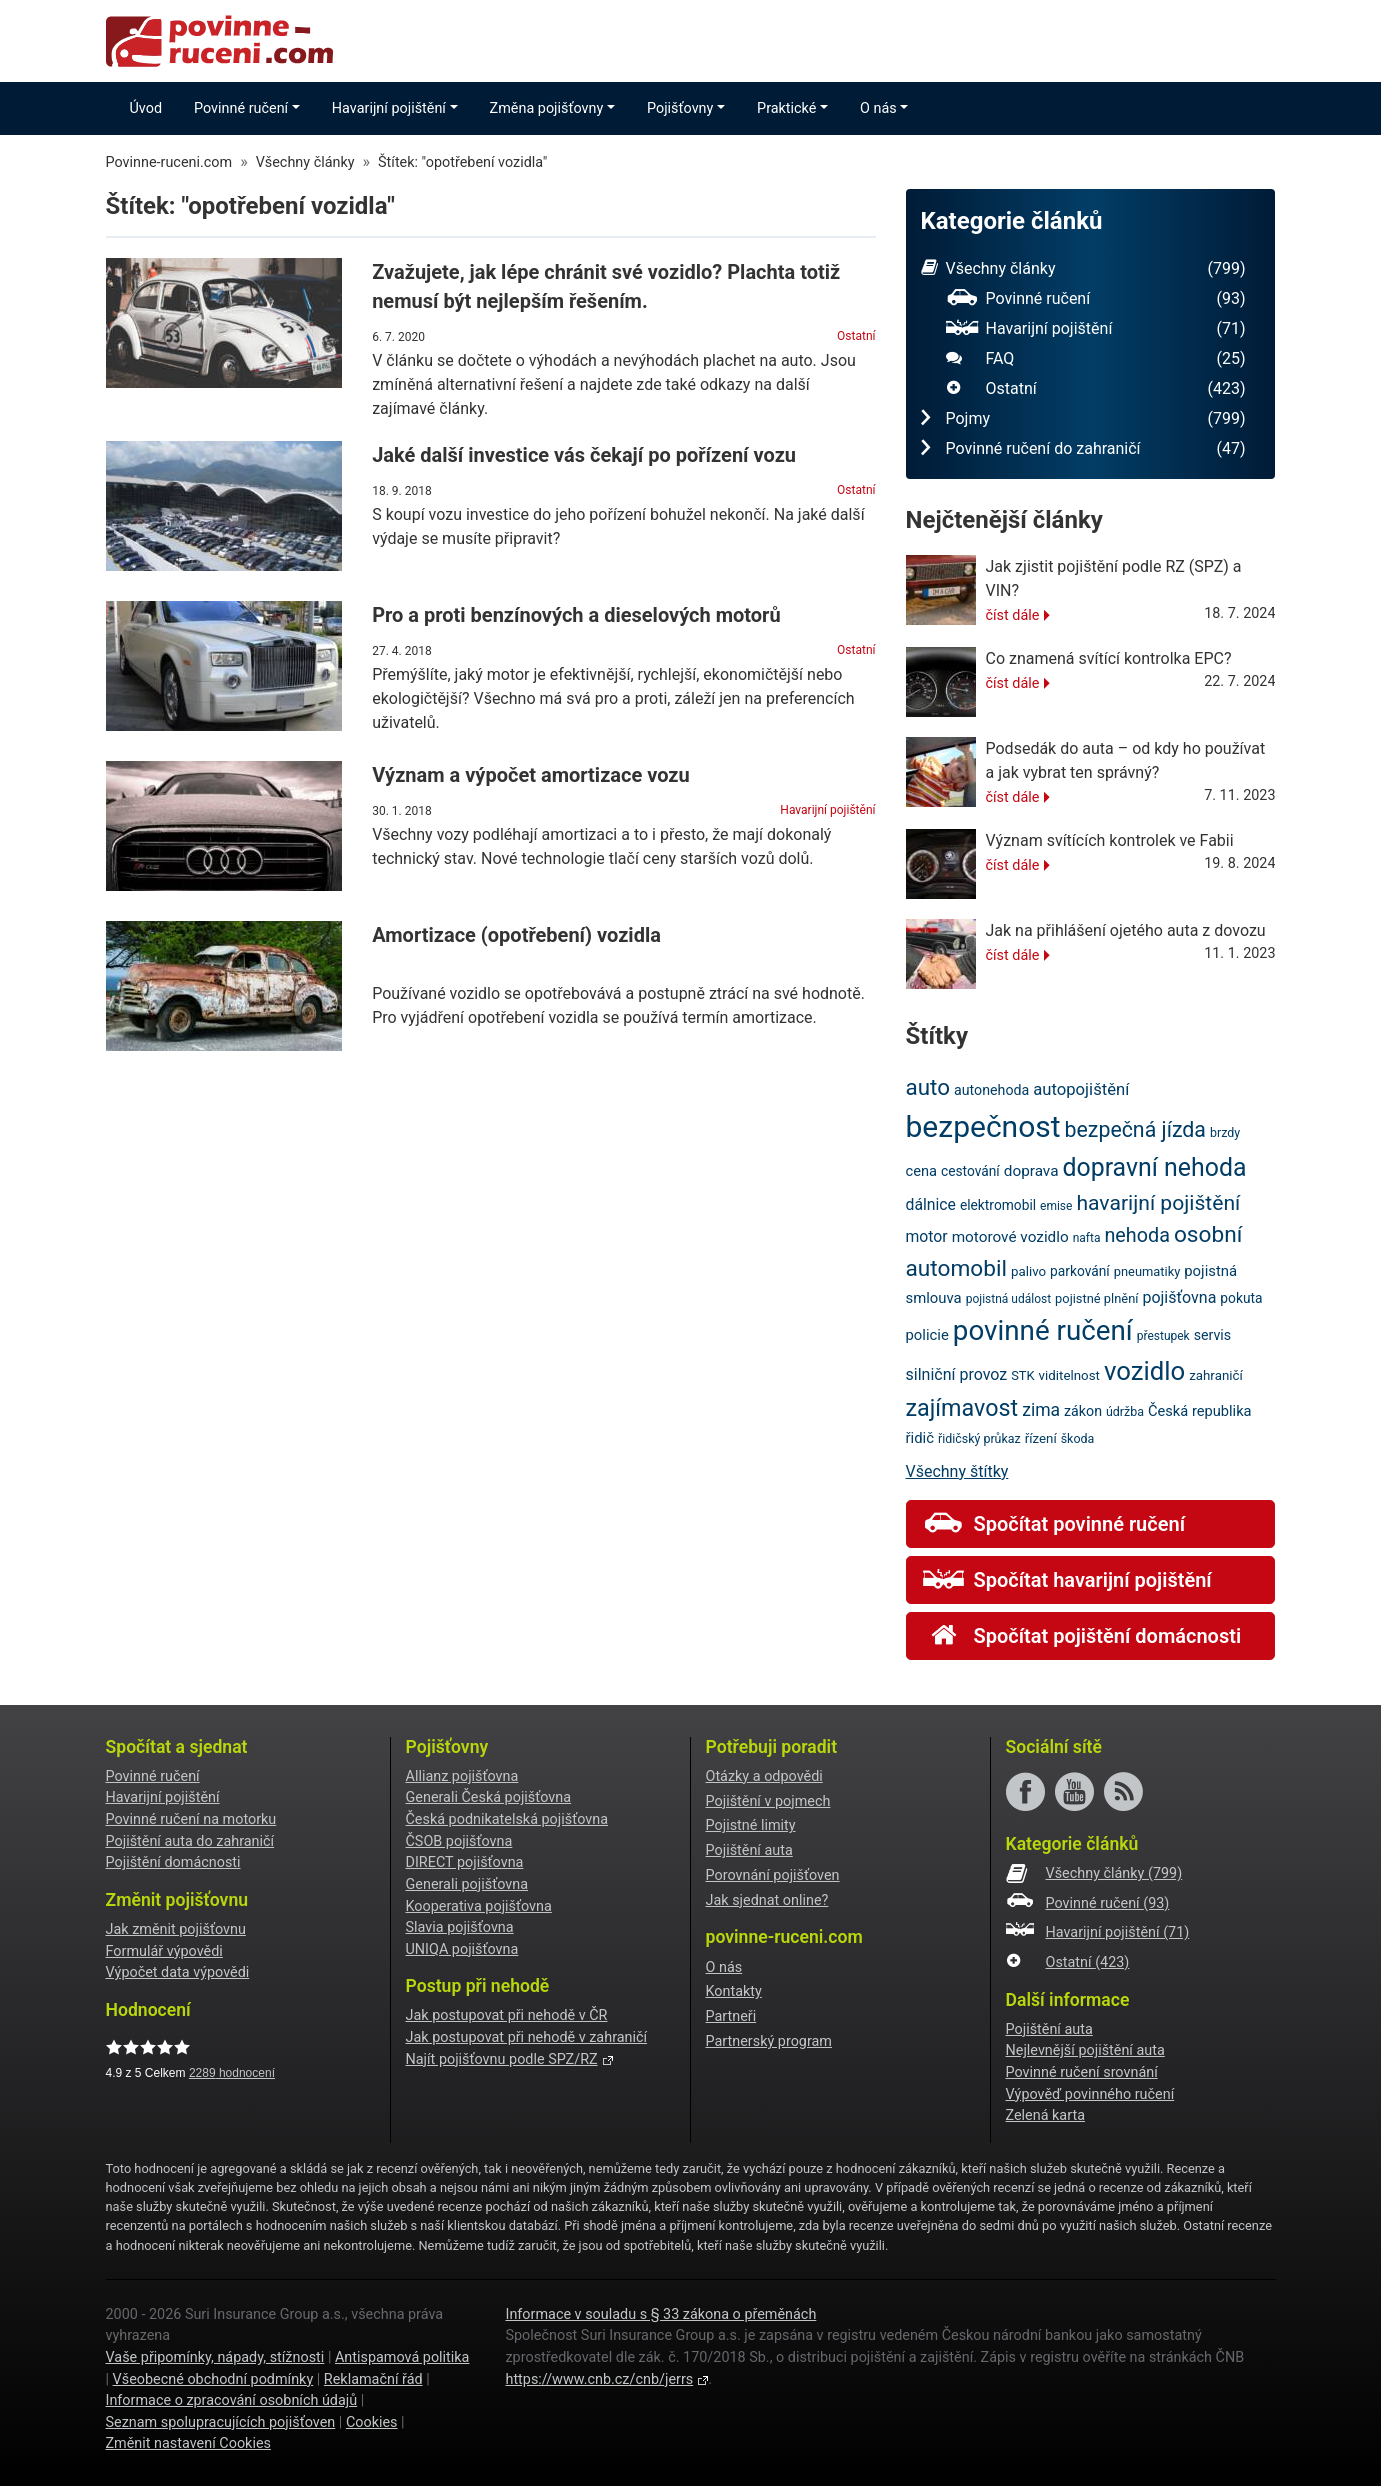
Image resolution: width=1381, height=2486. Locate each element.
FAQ (1096, 359)
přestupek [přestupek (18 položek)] (1163, 1336)
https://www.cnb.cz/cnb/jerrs (599, 2379)
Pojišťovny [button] (680, 108)
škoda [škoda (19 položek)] (1078, 1438)
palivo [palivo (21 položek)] (1028, 1271)
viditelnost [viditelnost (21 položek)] (1069, 1375)
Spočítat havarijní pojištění (1067, 1580)
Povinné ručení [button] (241, 108)
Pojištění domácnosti (173, 1862)
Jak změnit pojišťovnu (176, 1929)
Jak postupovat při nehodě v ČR (507, 2015)
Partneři (731, 2016)
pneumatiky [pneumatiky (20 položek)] (1147, 1271)
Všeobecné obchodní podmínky (213, 2379)
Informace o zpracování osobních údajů (232, 2400)
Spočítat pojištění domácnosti (1082, 1636)
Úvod (146, 108)
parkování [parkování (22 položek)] (1080, 1271)
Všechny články (1083, 269)
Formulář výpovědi (164, 1951)
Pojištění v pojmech (768, 1801)
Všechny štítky (957, 1471)
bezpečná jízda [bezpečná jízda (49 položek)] (1135, 1129)
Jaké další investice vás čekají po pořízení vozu (584, 455)
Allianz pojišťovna (462, 1776)
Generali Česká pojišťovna (489, 1797)
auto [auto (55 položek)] (928, 1087)
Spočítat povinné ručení (1054, 1524)
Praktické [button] (786, 108)
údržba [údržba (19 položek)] (1125, 1411)
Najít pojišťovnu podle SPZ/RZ (502, 2059)
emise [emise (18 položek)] (1056, 1206)
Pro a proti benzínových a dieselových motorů (576, 615)
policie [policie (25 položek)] (927, 1335)
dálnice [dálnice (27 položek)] (931, 1204)
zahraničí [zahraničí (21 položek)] (1216, 1375)
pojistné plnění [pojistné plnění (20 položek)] (1096, 1298)
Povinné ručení (1096, 299)
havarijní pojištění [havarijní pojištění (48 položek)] (1158, 1202)
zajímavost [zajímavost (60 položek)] (962, 1408)
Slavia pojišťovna (460, 1927)
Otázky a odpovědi (764, 1776)
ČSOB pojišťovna (459, 1841)
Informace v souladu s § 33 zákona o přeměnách (660, 2314)
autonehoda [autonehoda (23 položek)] (991, 1090)
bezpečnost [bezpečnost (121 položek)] (983, 1126)
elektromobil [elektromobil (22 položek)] (998, 1205)
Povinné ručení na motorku (191, 1819)
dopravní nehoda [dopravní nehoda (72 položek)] (1154, 1167)
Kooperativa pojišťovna (479, 1906)
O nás (724, 1967)
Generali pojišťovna (467, 1884)
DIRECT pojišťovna (465, 1862)
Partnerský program (769, 2041)
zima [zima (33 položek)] (1041, 1410)
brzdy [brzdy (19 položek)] (1225, 1132)
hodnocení (232, 2073)
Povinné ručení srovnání (1082, 2072)
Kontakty (734, 1991)
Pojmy (1083, 419)
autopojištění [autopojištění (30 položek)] (1081, 1089)
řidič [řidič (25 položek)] (920, 1438)
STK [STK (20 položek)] (1022, 1375)
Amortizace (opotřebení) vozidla (516, 935)
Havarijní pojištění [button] (389, 108)
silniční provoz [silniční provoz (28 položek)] (957, 1374)
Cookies (372, 2422)
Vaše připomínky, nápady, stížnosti (215, 2357)
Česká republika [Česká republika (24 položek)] (1200, 1411)
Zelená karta (1045, 2115)
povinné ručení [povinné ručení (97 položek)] (1043, 1330)
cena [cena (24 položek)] (922, 1171)
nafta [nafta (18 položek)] (1087, 1238)
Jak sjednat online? (767, 1900)
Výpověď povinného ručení (1090, 2094)
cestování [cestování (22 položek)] (970, 1171)
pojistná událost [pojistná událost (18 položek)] (1008, 1299)
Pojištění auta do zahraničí (190, 1841)
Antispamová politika (402, 2357)
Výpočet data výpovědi (178, 1972)
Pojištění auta (749, 1850)
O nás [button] (878, 108)
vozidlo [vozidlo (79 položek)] (1144, 1371)
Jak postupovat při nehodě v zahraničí (527, 2037)
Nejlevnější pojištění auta (1085, 2050)
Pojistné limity (751, 1825)
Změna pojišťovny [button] (547, 108)
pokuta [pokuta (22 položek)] (1241, 1298)
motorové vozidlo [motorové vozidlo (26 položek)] (1010, 1237)
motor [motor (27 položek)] (927, 1236)
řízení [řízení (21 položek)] (1041, 1438)
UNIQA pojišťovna (462, 1949)
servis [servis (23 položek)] (1213, 1335)
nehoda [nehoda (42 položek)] (1136, 1235)
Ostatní (856, 336)
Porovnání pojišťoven (773, 1875)
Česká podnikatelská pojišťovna (507, 1819)
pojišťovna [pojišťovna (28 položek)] (1179, 1297)
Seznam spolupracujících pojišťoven (221, 2422)
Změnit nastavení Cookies (188, 2443)
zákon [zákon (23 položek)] (1083, 1411)
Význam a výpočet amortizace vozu (531, 775)
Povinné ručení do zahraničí (1083, 449)
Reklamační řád (373, 2379)
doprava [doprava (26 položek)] (1031, 1171)
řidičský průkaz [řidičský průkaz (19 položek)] (979, 1438)
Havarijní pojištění (827, 810)
